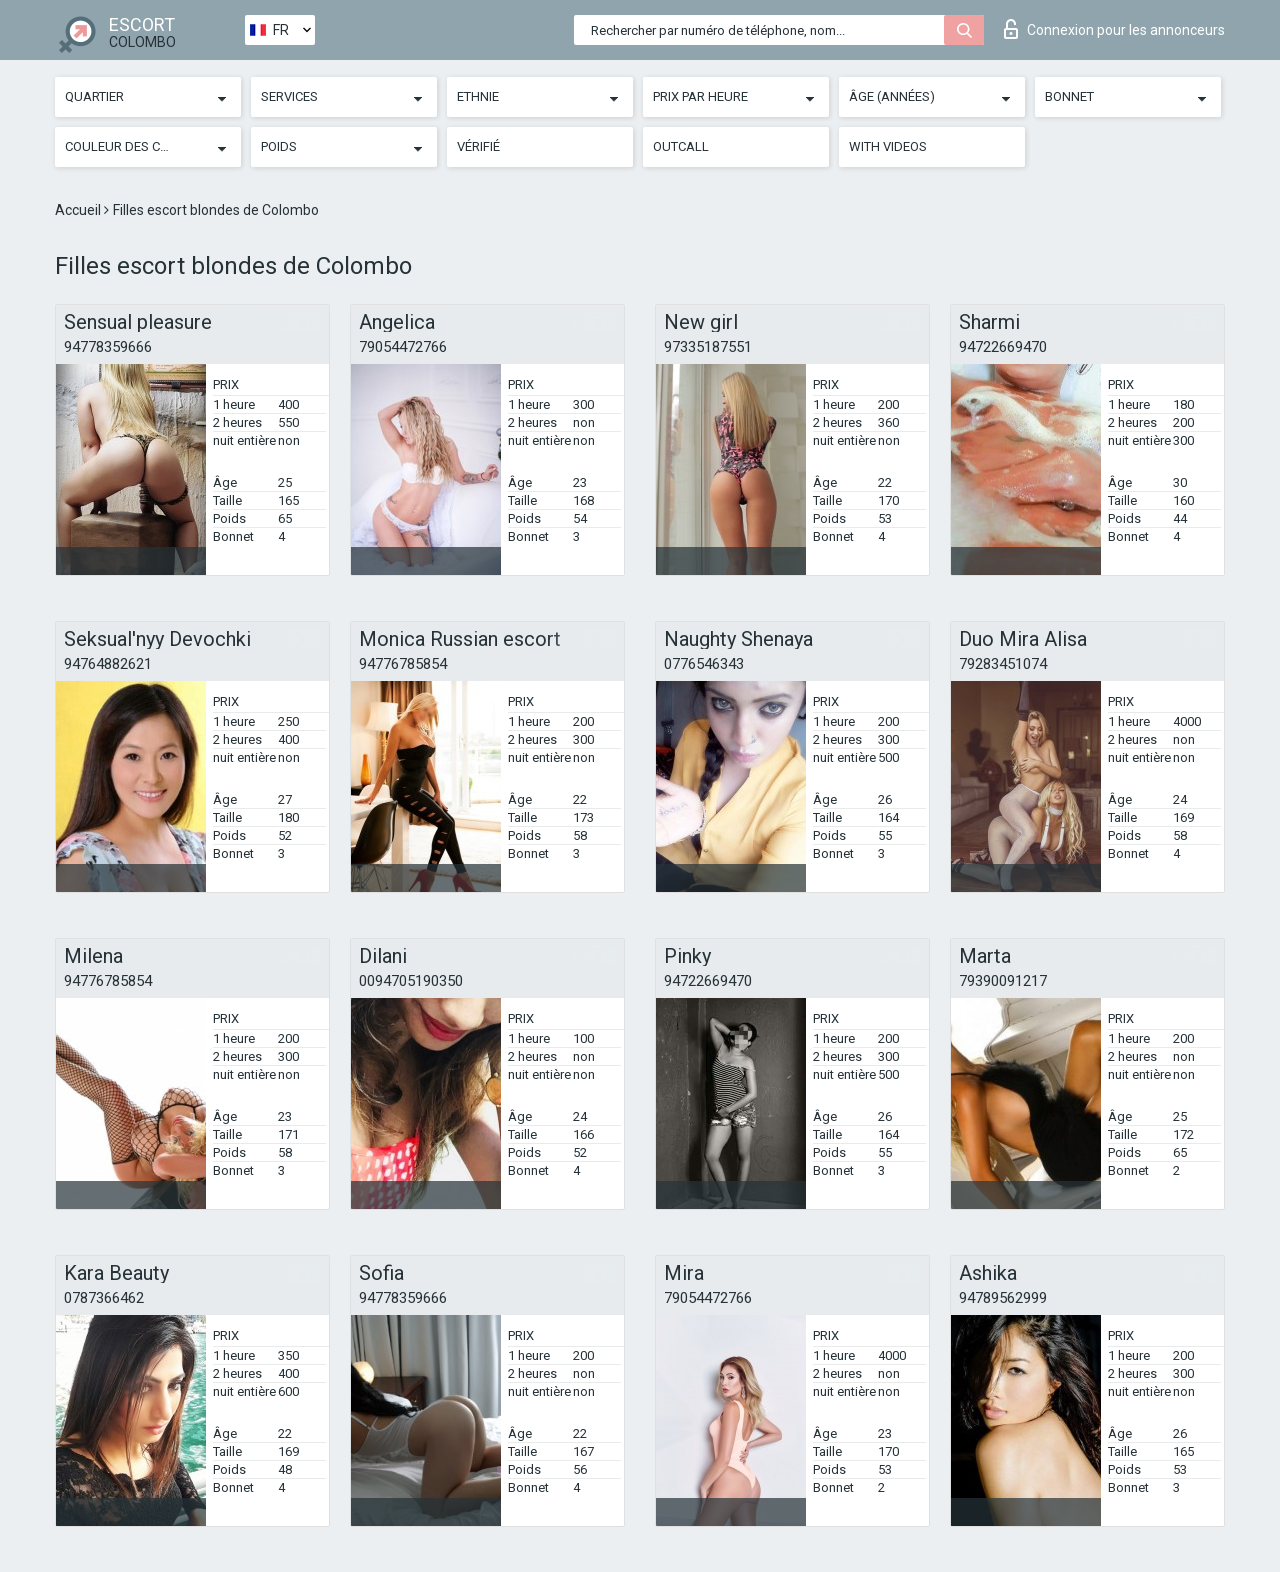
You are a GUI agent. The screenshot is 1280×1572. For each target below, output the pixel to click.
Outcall (681, 146)
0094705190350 (411, 981)
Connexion (1114, 29)
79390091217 (1003, 981)
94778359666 (108, 347)
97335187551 (708, 347)
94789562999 (1003, 1298)
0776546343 (704, 664)
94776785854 (403, 664)
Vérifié (478, 146)
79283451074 (1003, 664)
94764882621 (108, 664)
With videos (888, 146)
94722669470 (1003, 347)
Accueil (79, 210)
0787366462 (104, 1298)
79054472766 (403, 347)
